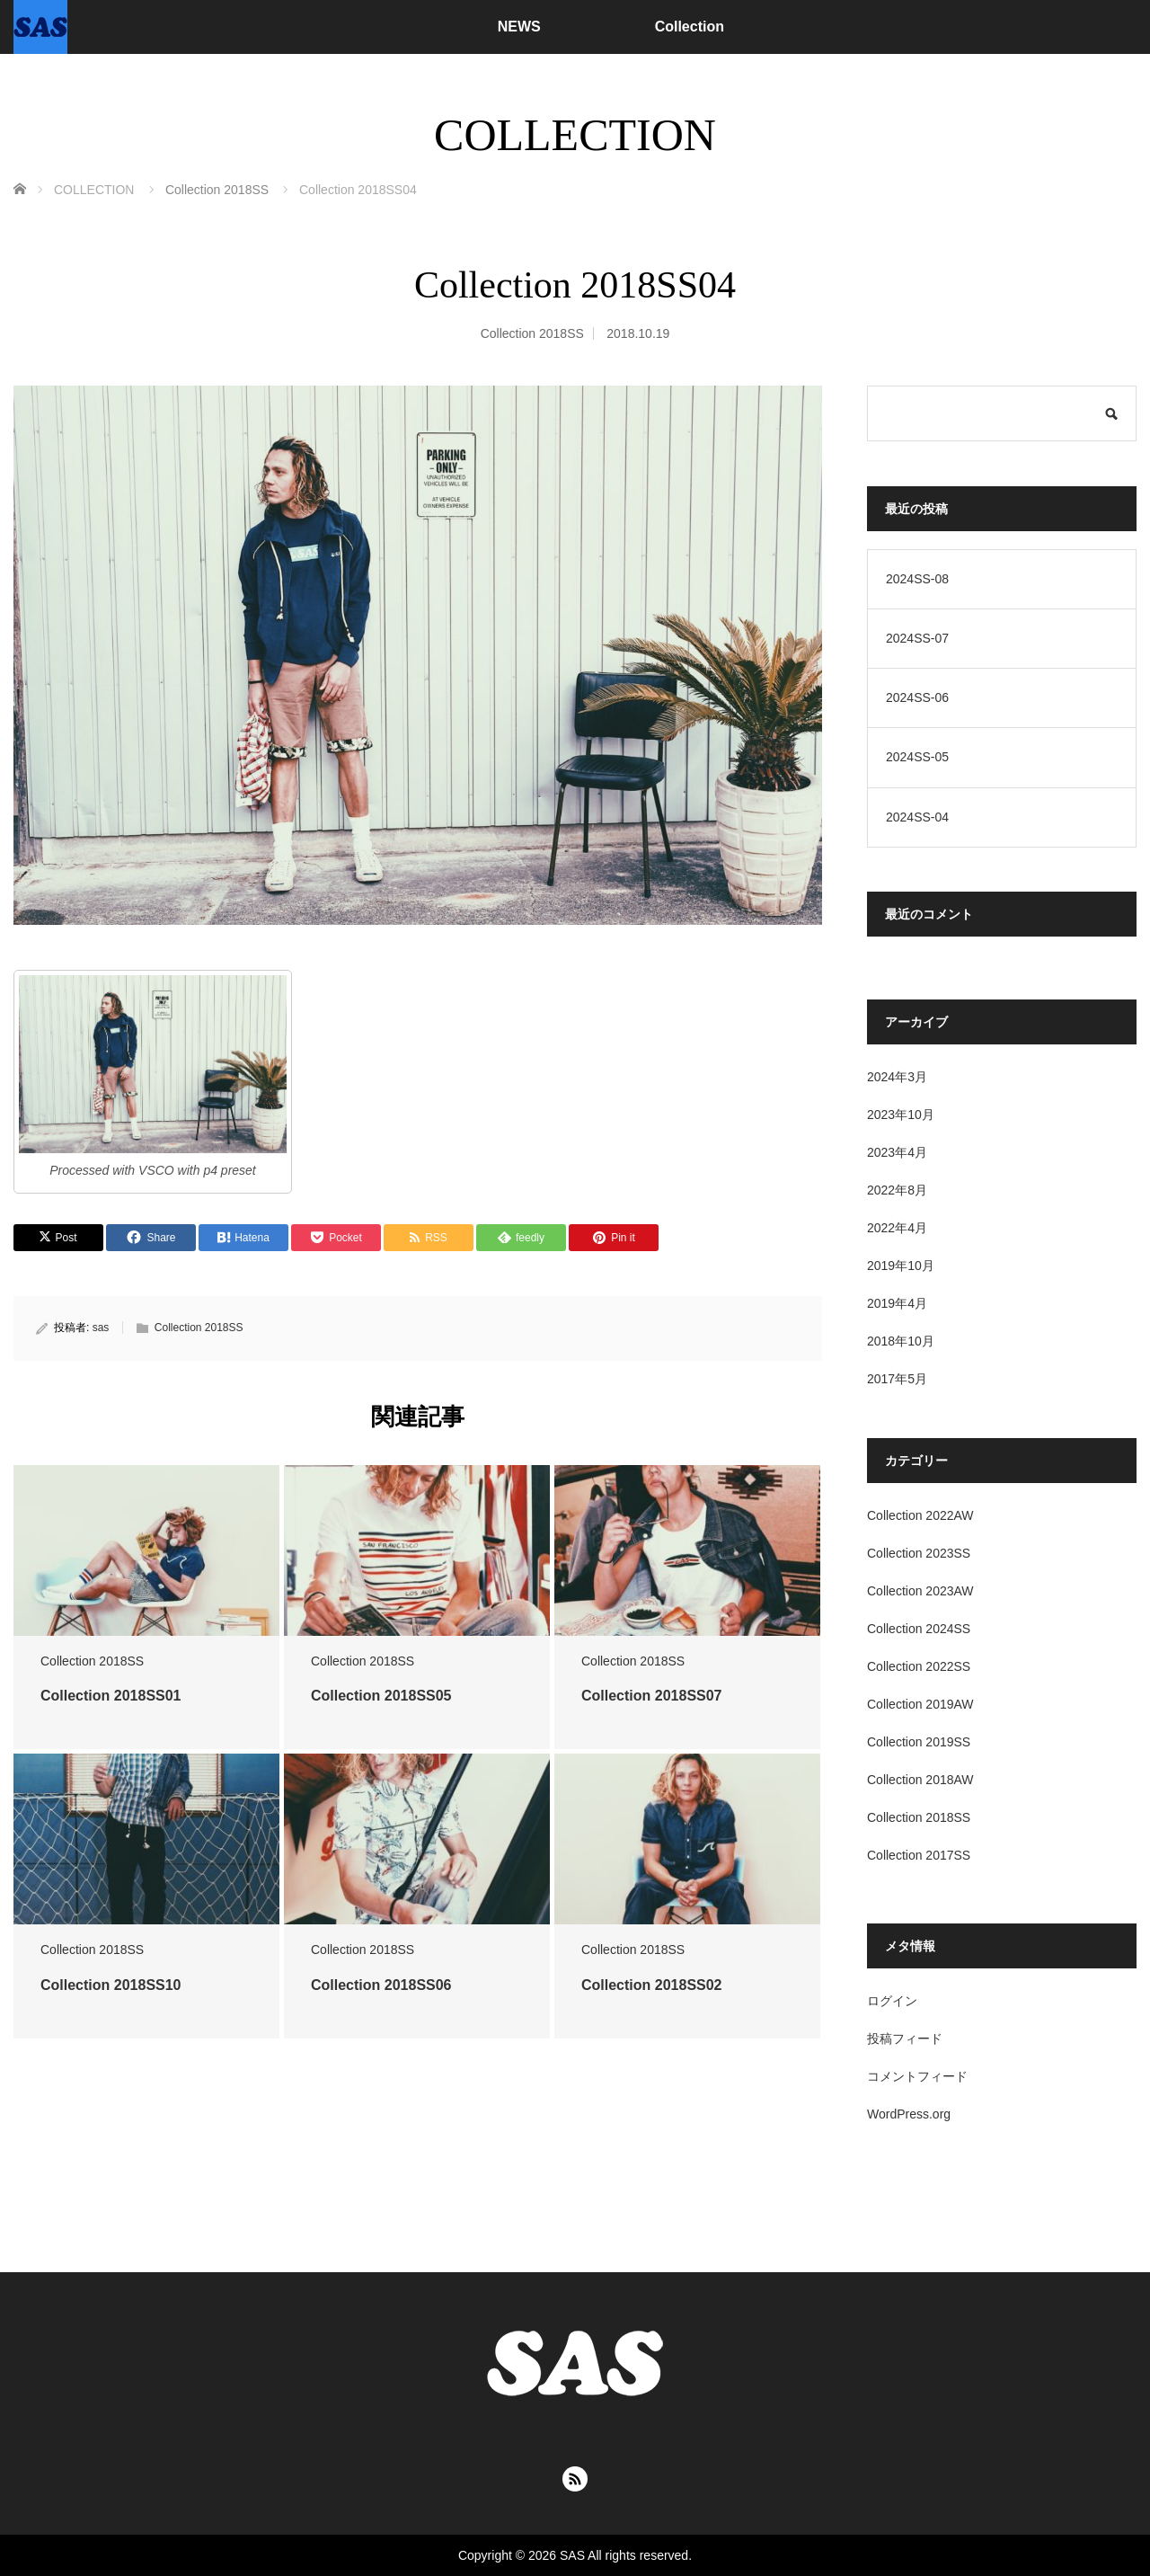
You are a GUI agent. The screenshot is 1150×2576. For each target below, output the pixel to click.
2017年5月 (897, 1379)
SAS (572, 2555)
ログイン (892, 2001)
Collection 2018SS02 (651, 1985)
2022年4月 (897, 1228)
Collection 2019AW (920, 1704)
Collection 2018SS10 (110, 1985)
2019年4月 (897, 1303)
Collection (689, 26)
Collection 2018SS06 (381, 1985)
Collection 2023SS (918, 1553)
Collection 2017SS (918, 1855)
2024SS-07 (917, 638)
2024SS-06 (917, 697)
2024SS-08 (917, 579)
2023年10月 (900, 1114)
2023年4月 (897, 1152)
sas (101, 1327)
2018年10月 (900, 1341)
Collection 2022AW (920, 1515)
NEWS (519, 26)
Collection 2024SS (918, 1628)
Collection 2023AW (920, 1591)
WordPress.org (909, 2114)
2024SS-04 (917, 817)
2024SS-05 (917, 757)
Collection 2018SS (532, 333)
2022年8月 (897, 1190)
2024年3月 (897, 1077)
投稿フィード (904, 2038)
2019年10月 (900, 1265)
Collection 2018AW (920, 1779)
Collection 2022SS (918, 1666)
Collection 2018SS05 (381, 1695)
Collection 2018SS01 (110, 1695)
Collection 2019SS (918, 1742)
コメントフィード (917, 2076)
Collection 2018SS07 (651, 1695)
